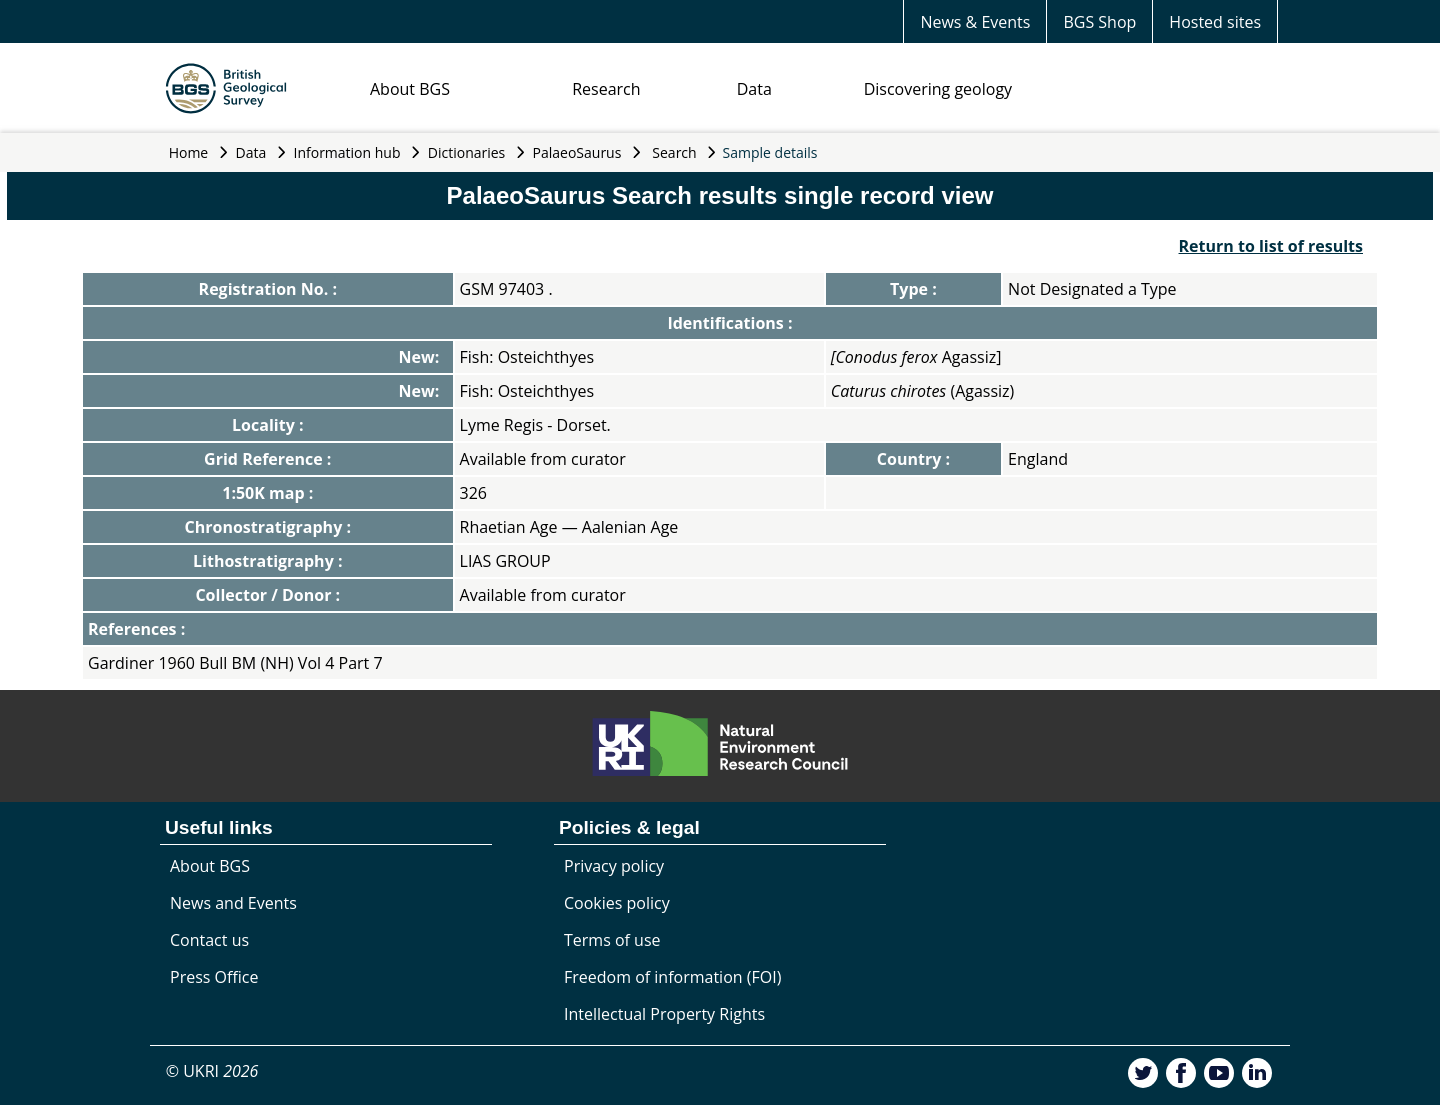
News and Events (233, 903)
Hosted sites (1215, 22)
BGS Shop (1099, 22)
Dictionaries (467, 152)
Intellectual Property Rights (664, 1014)
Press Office (214, 977)
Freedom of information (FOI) (672, 977)
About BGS (410, 89)
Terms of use (612, 940)
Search (674, 152)
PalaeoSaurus (577, 152)
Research (606, 89)
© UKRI (212, 1071)
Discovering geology (938, 89)
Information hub (347, 152)
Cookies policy (617, 903)
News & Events (975, 22)
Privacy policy (614, 866)
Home (189, 152)
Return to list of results (1271, 246)
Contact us (209, 940)
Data (754, 89)
